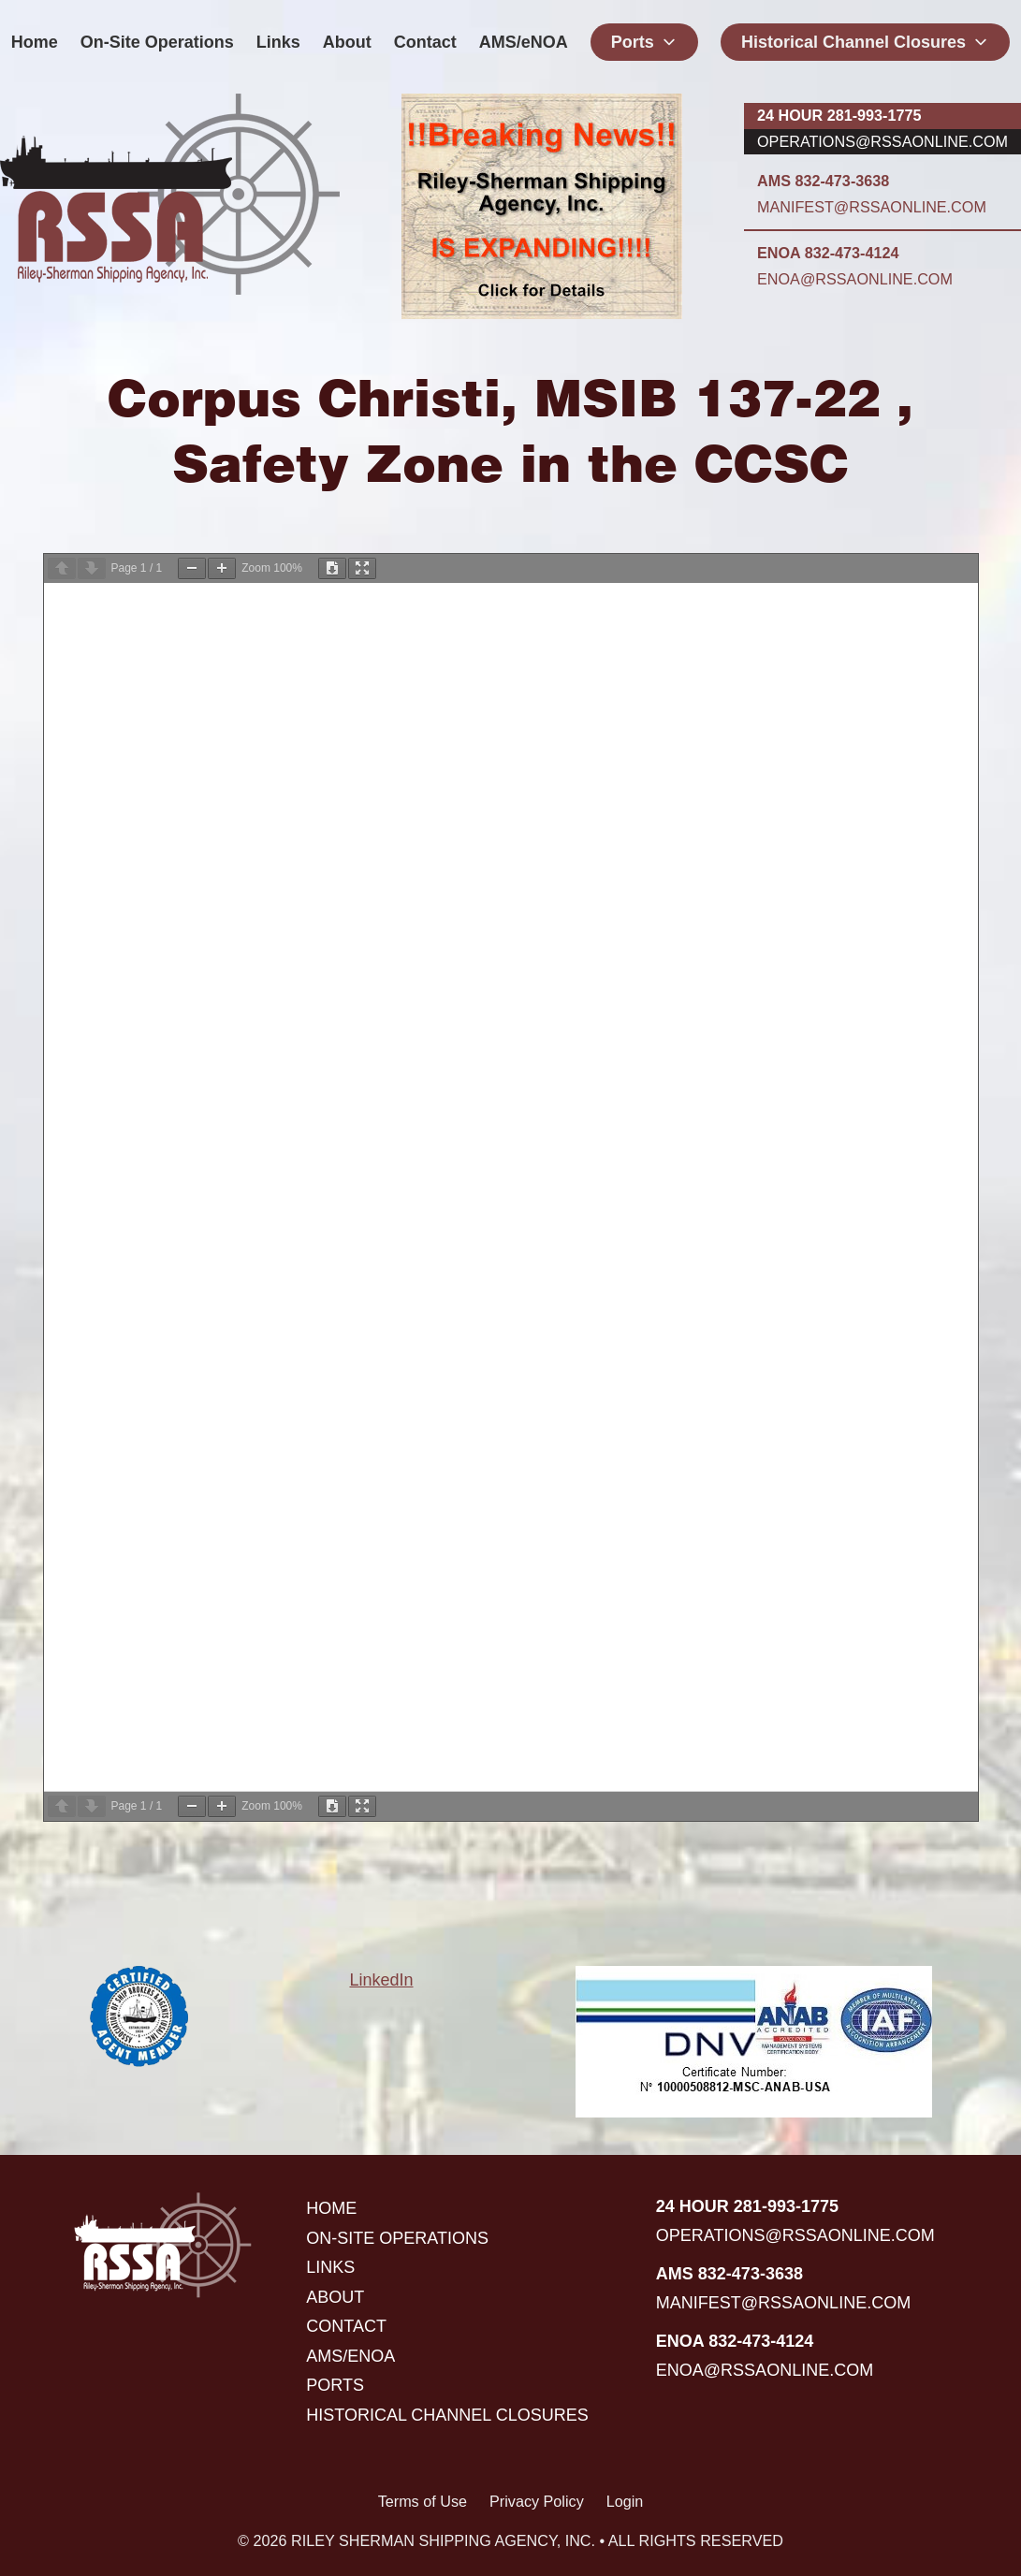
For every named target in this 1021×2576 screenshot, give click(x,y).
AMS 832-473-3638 (823, 180)
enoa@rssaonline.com (855, 278)
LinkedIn (381, 1980)
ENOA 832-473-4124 (827, 252)
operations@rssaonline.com (882, 141)
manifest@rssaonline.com (871, 206)
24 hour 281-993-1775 (839, 115)
